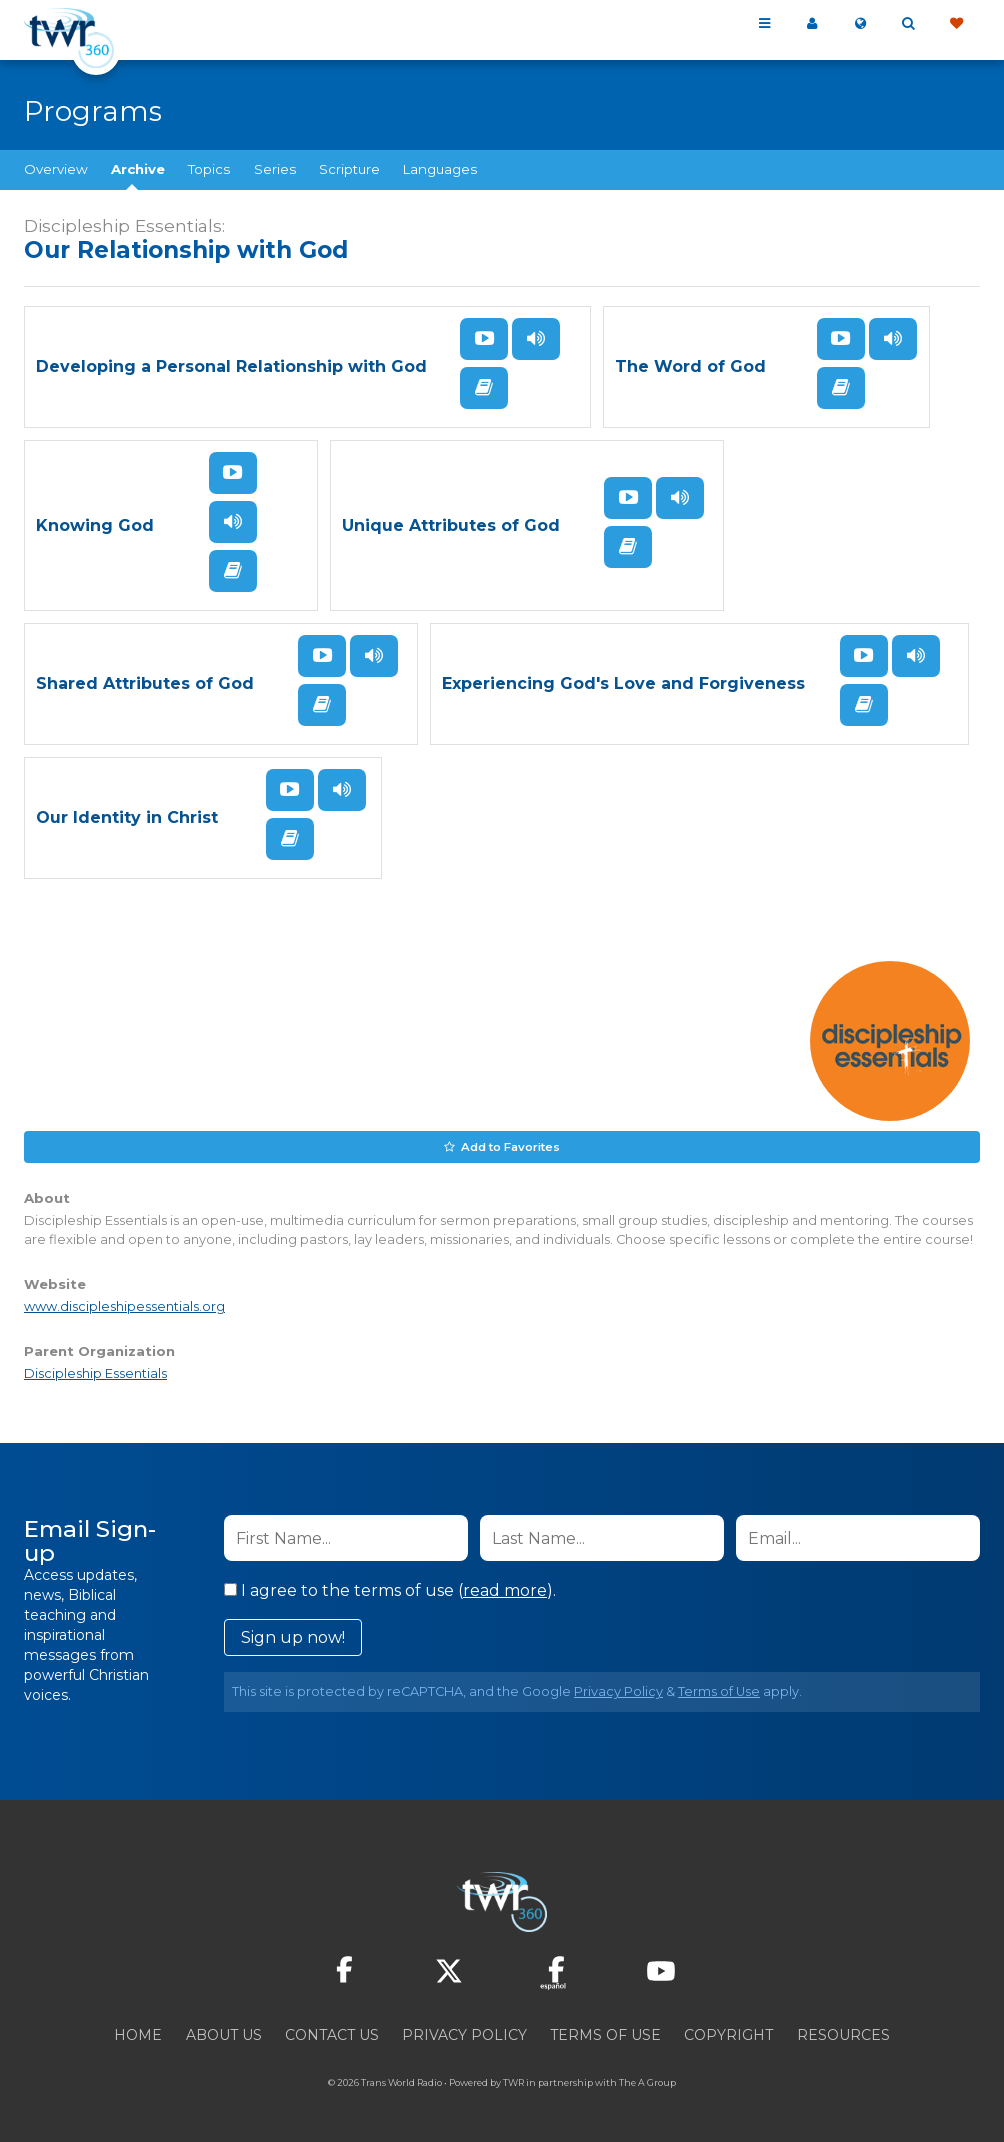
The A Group (647, 2081)
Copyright (728, 2034)
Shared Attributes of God (145, 683)
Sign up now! (293, 1636)
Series (275, 169)
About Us (224, 2034)
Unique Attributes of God (451, 525)
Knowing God (95, 525)
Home (138, 2034)
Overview (56, 169)
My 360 (812, 24)
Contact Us (332, 2034)
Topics (209, 169)
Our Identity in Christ (127, 817)
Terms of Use (719, 1690)
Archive (138, 169)
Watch (484, 339)
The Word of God (690, 366)
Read (484, 388)
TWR (513, 2081)
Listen (536, 339)
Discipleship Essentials (95, 1372)
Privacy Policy (618, 1690)
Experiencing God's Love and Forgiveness (623, 683)
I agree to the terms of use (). (390, 1589)
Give (956, 24)
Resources (843, 2034)
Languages (440, 169)
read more (505, 1589)
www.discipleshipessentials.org (124, 1304)
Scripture (349, 169)
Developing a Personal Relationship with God (231, 366)
